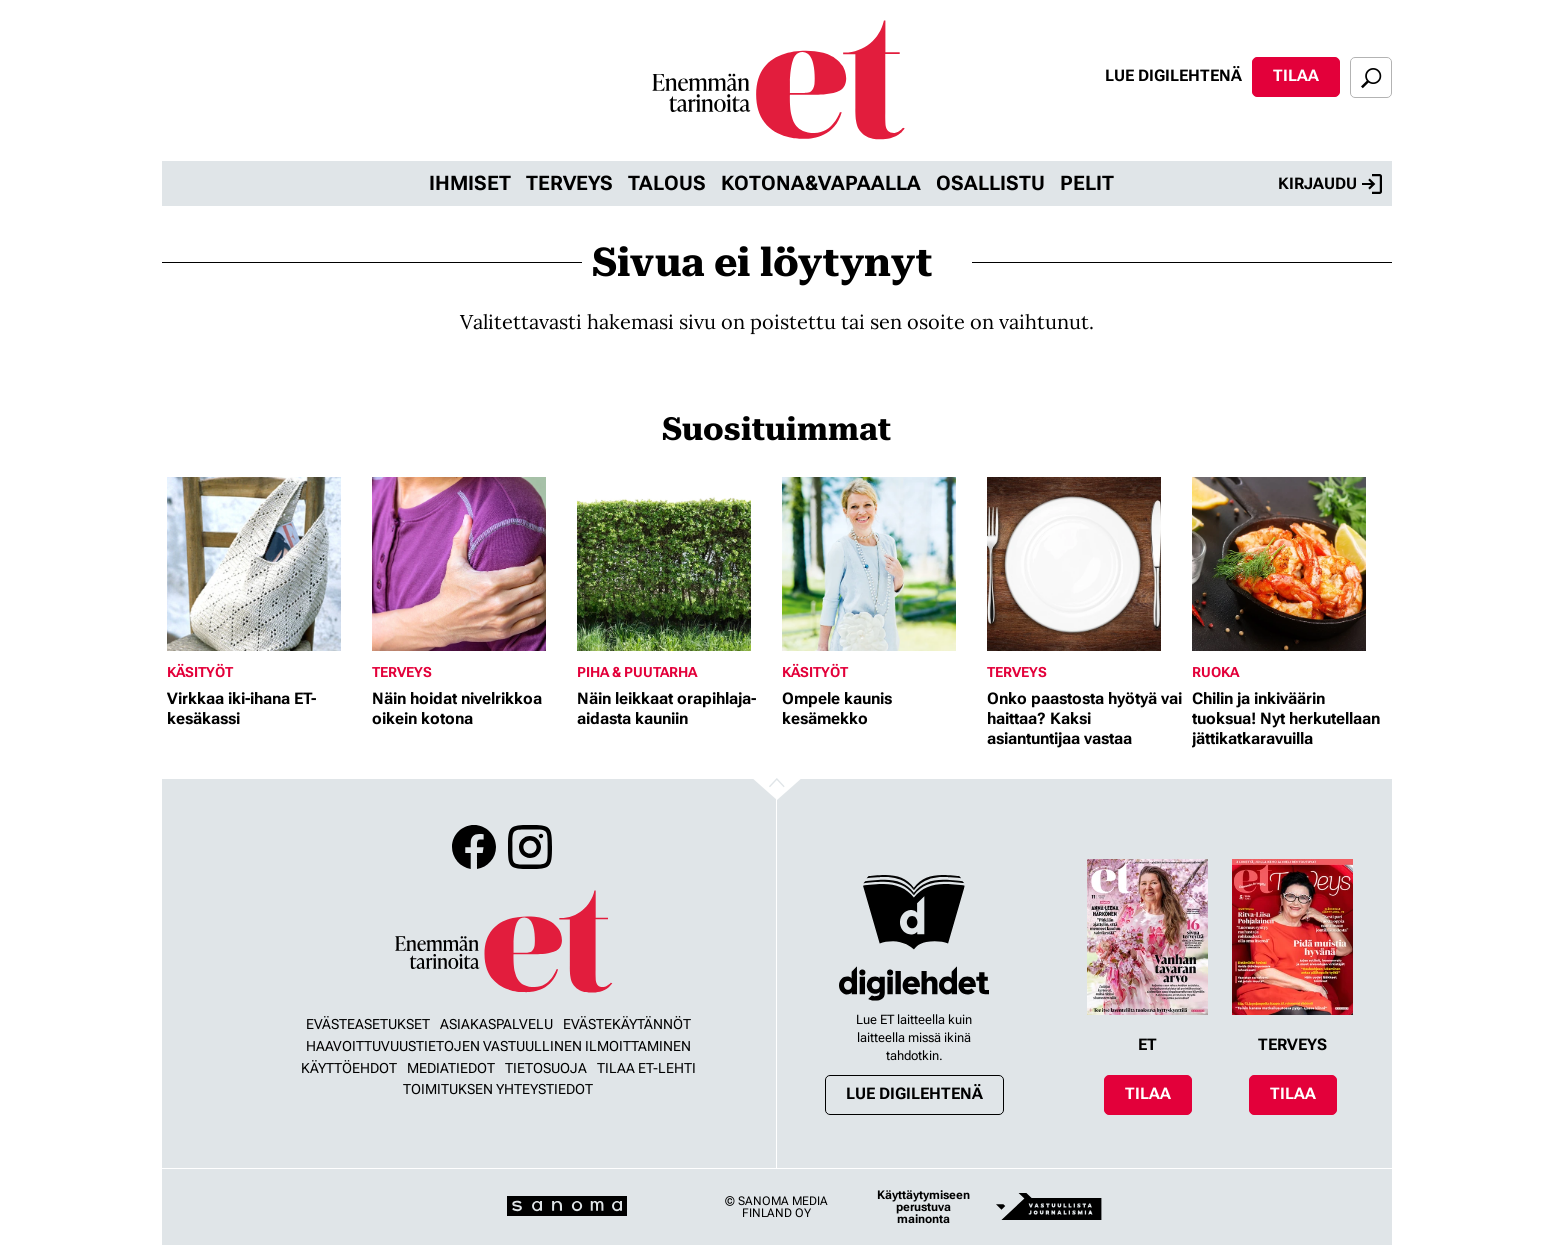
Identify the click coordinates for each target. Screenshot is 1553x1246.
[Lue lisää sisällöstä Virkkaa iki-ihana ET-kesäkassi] (264, 564)
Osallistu (990, 183)
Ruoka (1215, 672)
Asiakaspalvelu (496, 1024)
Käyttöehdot (349, 1068)
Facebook (474, 847)
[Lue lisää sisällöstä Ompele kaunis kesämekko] (879, 564)
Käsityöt (200, 672)
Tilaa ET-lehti (646, 1068)
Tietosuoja (546, 1068)
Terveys (569, 183)
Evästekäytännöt (627, 1024)
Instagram (530, 847)
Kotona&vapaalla (821, 183)
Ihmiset (470, 183)
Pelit (1087, 183)
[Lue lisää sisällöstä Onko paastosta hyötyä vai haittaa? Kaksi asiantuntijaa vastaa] (1084, 564)
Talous (667, 183)
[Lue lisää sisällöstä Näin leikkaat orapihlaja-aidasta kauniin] (674, 564)
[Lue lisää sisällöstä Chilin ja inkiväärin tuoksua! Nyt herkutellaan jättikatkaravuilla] (1289, 564)
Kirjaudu (1330, 184)
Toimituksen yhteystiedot (498, 1089)
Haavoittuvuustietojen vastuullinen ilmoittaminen (498, 1046)
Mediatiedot (451, 1068)
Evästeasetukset (368, 1024)
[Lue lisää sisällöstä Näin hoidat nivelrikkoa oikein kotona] (469, 564)
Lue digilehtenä (1173, 75)
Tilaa (1296, 75)
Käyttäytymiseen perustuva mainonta (923, 1207)
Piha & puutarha (637, 672)
